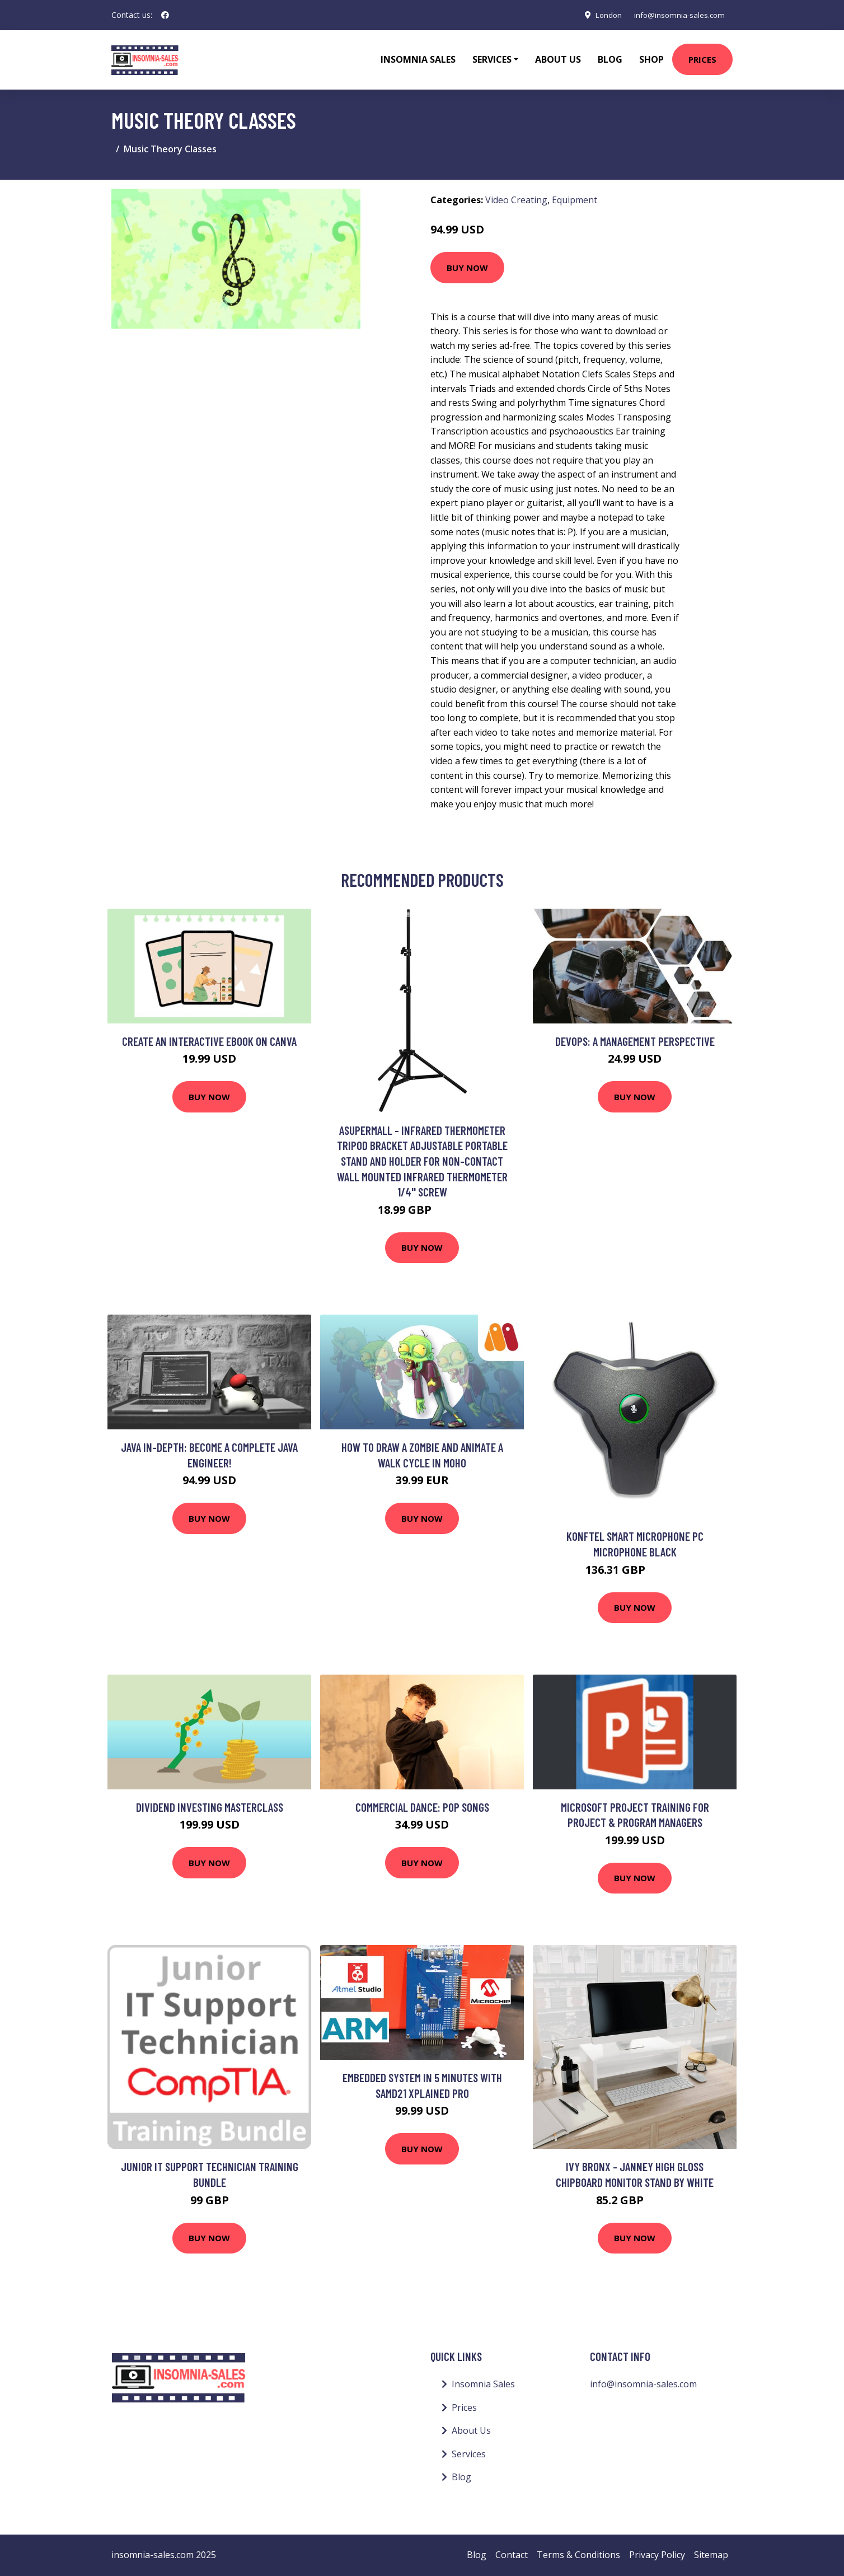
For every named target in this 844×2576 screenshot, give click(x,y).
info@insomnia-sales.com (677, 15)
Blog (610, 59)
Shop (651, 59)
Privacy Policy (657, 2555)
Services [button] (492, 59)
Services (469, 2454)
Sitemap (711, 2555)
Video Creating (516, 200)
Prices (702, 59)
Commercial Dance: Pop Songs (422, 1807)
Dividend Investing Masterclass (209, 1807)
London (603, 15)
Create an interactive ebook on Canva (209, 1041)
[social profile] (165, 15)
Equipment (574, 200)
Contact (511, 2555)
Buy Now (467, 267)
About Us (558, 59)
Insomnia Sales (418, 59)
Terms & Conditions (578, 2555)
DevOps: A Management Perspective (635, 1041)
